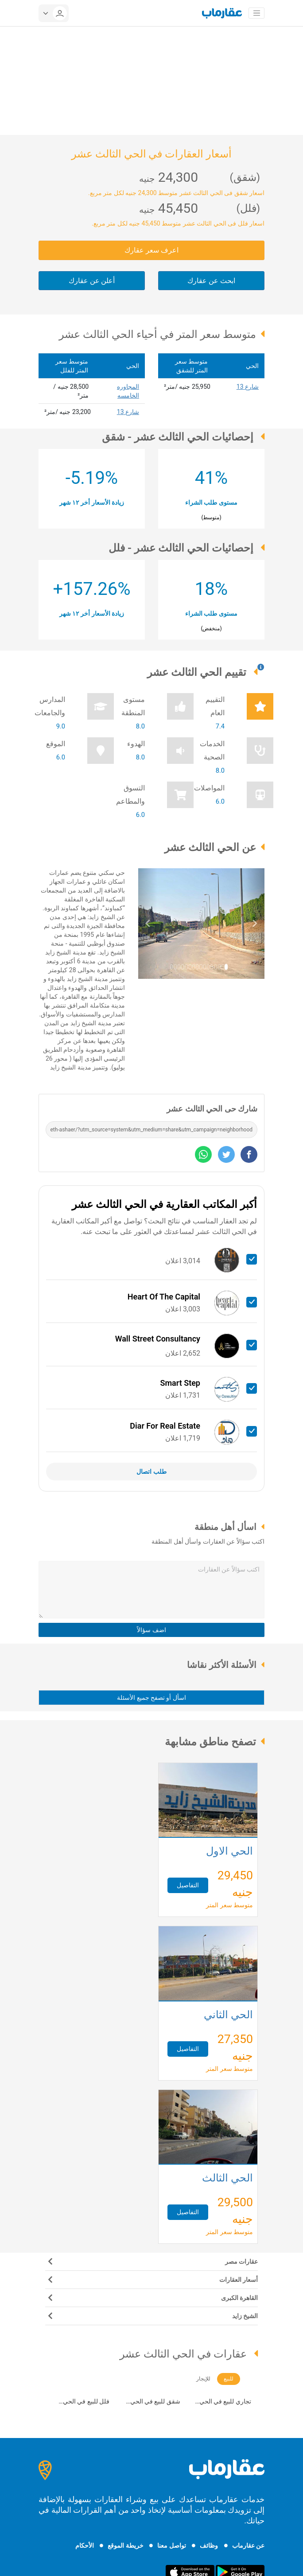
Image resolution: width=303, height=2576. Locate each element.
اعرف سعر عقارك (151, 250)
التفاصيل (188, 1885)
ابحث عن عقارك (211, 280)
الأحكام (84, 2545)
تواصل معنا (171, 2545)
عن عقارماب (248, 2545)
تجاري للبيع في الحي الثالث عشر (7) (225, 2402)
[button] (147, 923)
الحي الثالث (227, 2179)
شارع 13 (248, 386)
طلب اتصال (151, 1471)
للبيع (228, 2379)
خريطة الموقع (125, 2545)
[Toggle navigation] (256, 13)
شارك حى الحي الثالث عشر (212, 1108)
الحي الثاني (228, 2015)
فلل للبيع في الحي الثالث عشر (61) (86, 2402)
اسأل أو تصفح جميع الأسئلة (151, 1697)
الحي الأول (229, 1852)
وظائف (209, 2545)
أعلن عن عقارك (92, 280)
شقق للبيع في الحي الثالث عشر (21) (155, 2402)
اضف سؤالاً (151, 1629)
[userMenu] (54, 13)
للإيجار (203, 2379)
